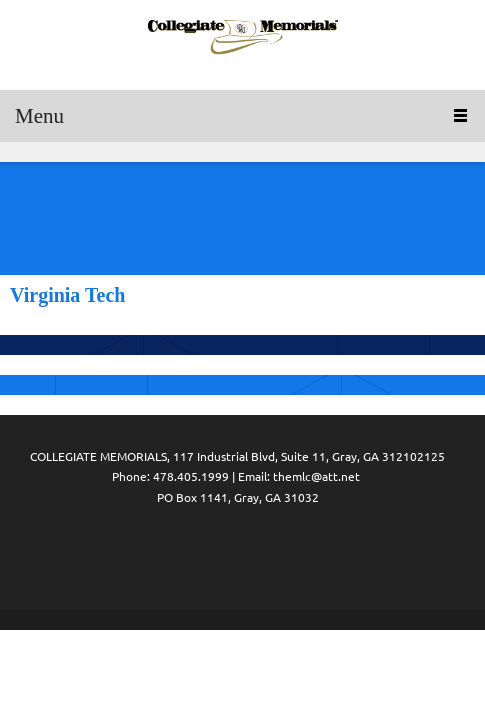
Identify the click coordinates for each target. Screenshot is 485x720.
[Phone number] (198, 554)
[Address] (278, 554)
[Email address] (238, 554)
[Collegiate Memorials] (243, 40)
